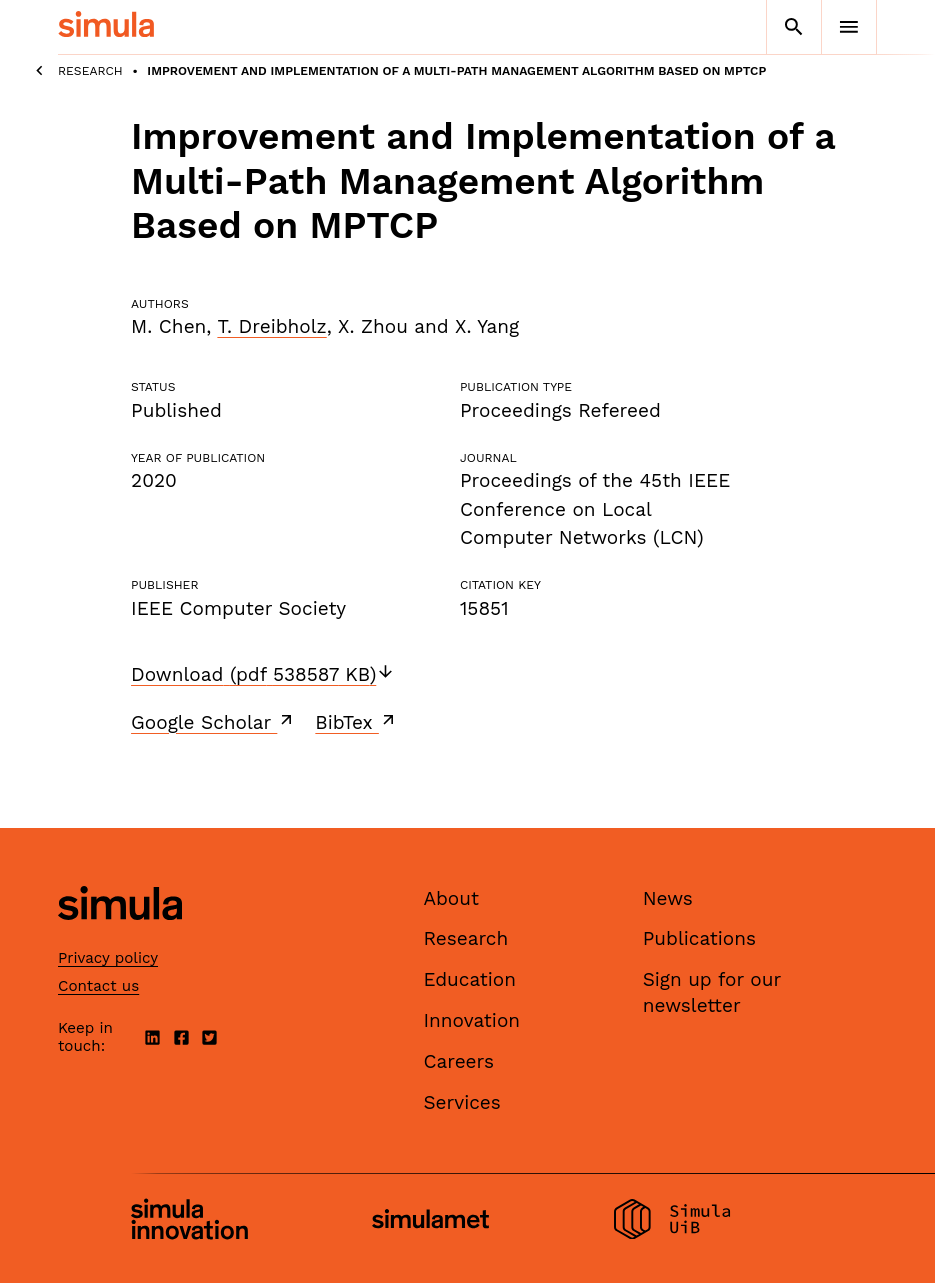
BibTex (356, 722)
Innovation (471, 1020)
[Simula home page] (120, 936)
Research (90, 71)
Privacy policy (108, 958)
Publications (699, 938)
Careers (458, 1061)
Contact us (98, 986)
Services (461, 1102)
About (451, 898)
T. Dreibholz (271, 326)
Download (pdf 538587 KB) (263, 674)
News (668, 898)
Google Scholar (213, 722)
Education (469, 979)
